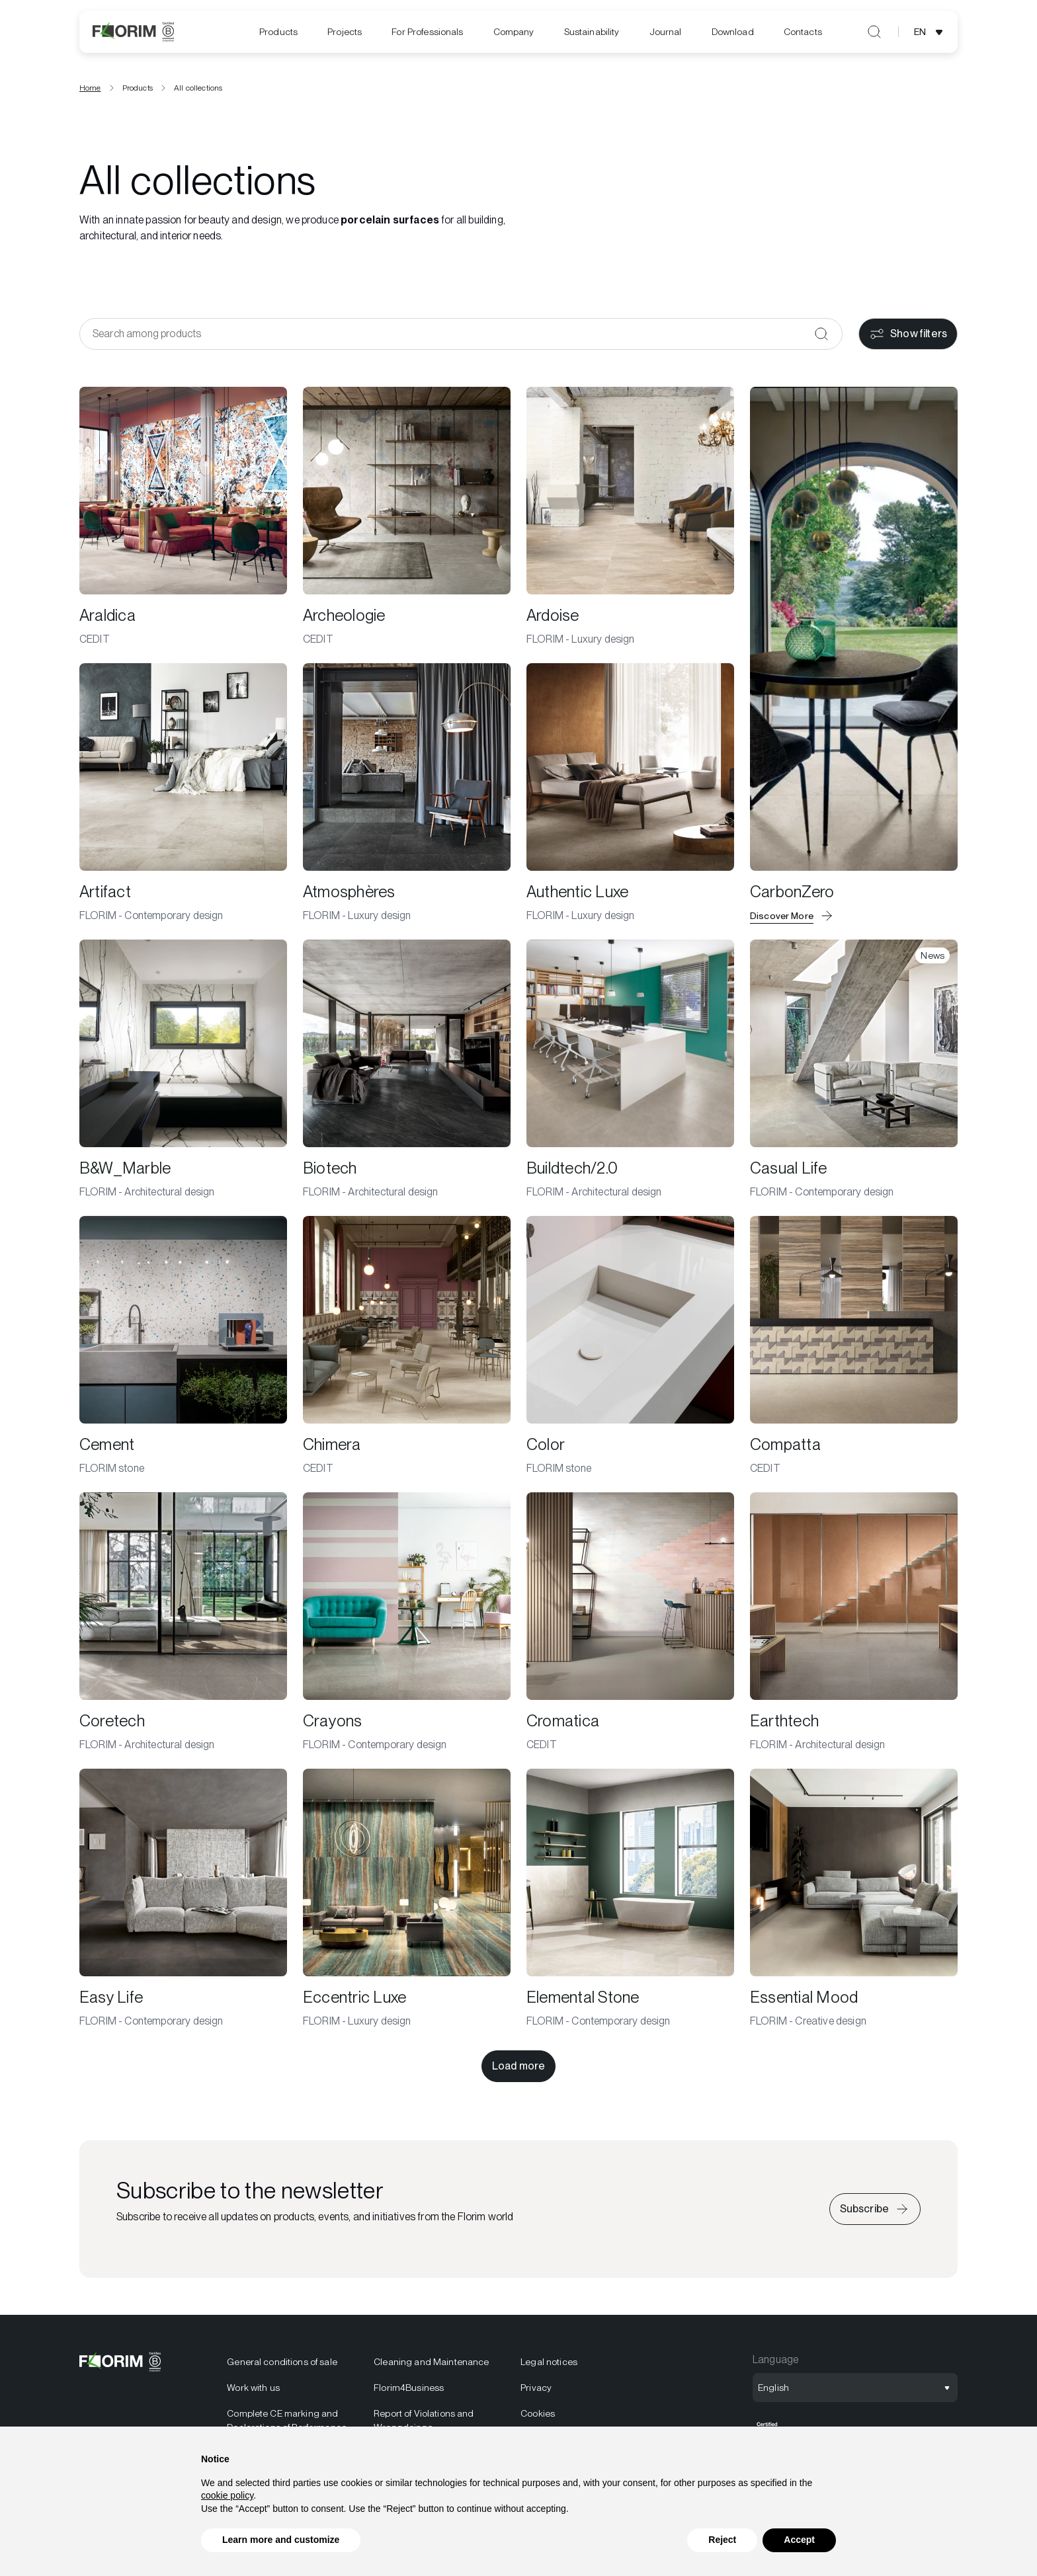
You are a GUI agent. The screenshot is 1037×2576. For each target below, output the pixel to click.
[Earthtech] (854, 1622)
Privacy (536, 2387)
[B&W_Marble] (183, 1070)
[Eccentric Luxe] (407, 1899)
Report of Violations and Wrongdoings (424, 2420)
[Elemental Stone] (630, 1899)
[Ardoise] (630, 517)
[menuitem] (278, 32)
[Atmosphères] (407, 793)
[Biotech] (407, 1070)
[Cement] (183, 1346)
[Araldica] (183, 517)
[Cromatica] (630, 1622)
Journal (665, 31)
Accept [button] (799, 2539)
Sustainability (592, 31)
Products (278, 31)
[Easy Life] (183, 1899)
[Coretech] (183, 1622)
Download (733, 31)
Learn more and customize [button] (280, 2539)
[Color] (630, 1346)
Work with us (253, 2387)
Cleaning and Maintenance (431, 2361)
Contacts (803, 31)
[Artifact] (183, 793)
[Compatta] (854, 1346)
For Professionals (427, 31)
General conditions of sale (282, 2361)
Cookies (537, 2413)
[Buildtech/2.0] (630, 1070)
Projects (344, 31)
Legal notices (548, 2361)
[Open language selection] (930, 32)
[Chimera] (407, 1346)
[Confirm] (821, 334)
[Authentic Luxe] (630, 793)
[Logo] (133, 32)
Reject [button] (722, 2539)
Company (513, 31)
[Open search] (874, 32)
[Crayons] (407, 1622)
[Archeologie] (407, 517)
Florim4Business (409, 2387)
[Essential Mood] (854, 1899)
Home (90, 88)
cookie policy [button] (227, 2495)
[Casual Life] (854, 1070)
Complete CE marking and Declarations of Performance (287, 2420)
